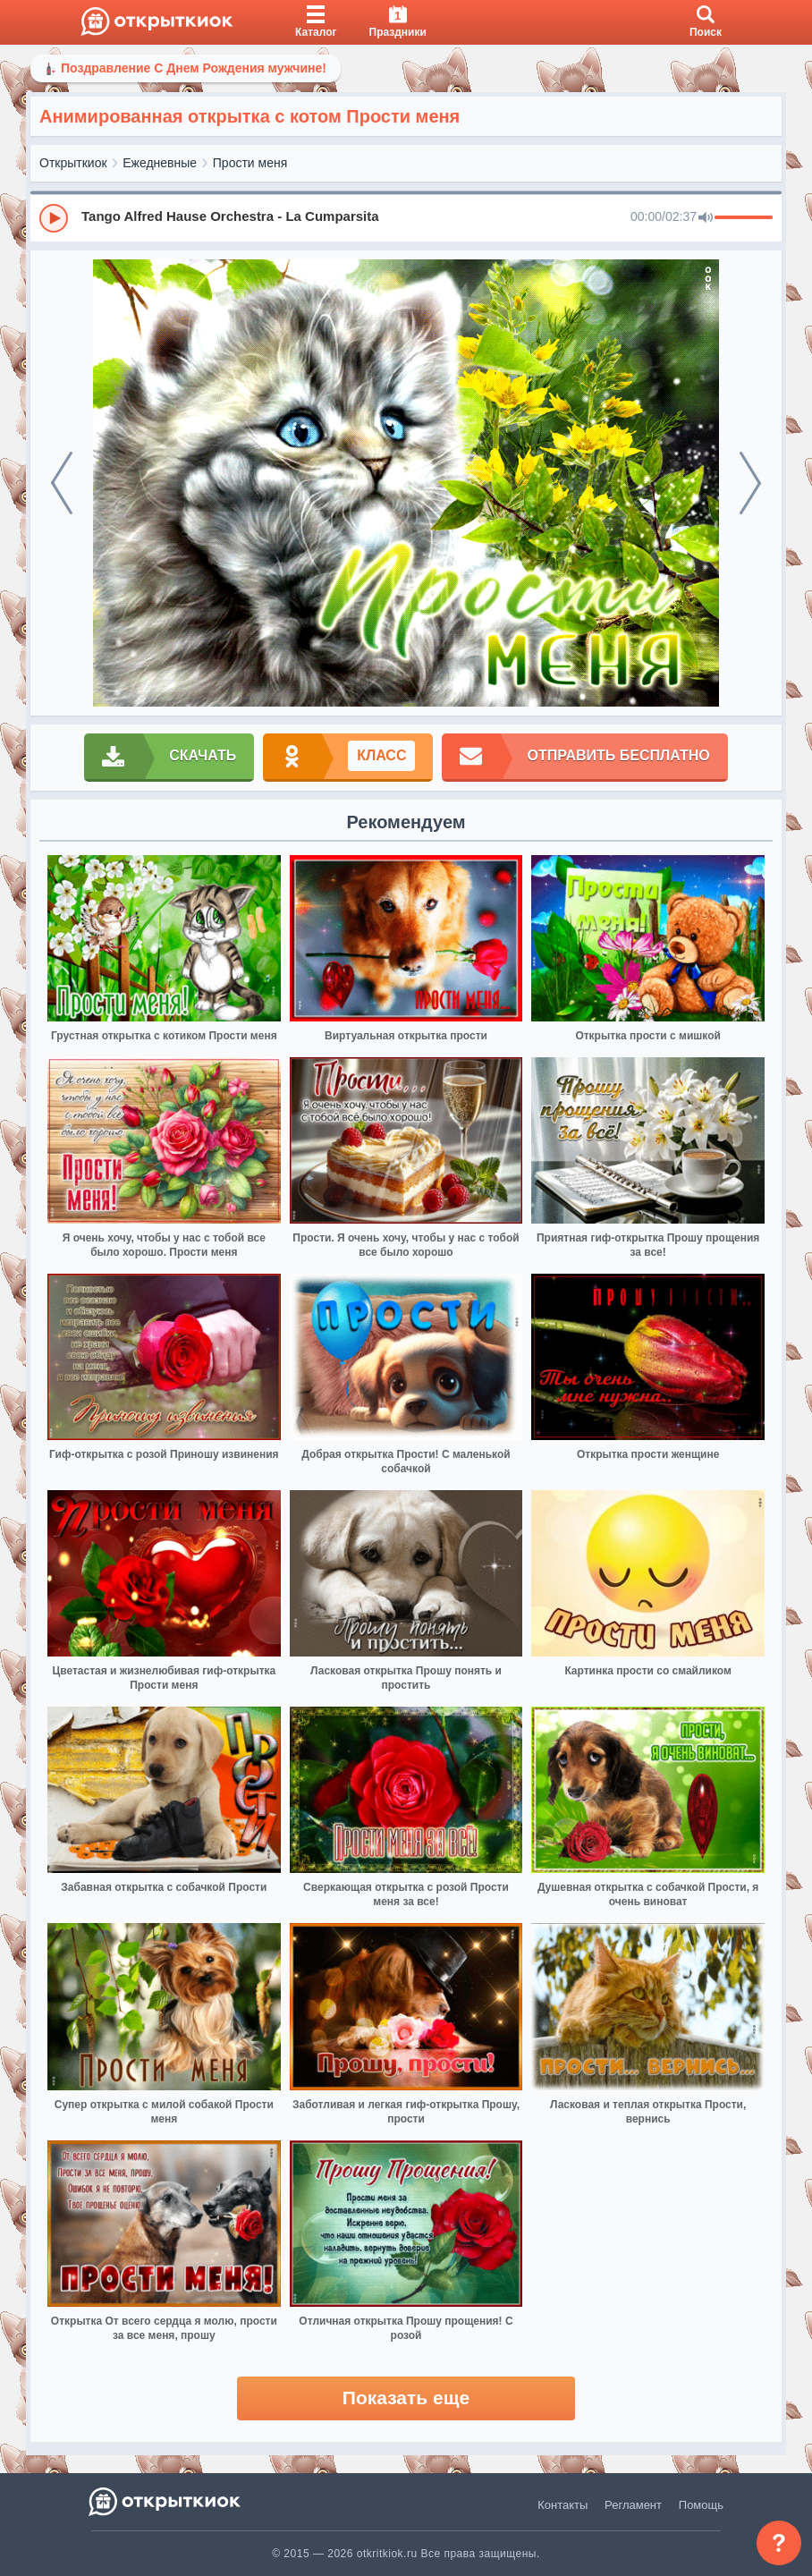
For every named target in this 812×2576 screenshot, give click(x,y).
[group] (406, 217)
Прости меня (250, 163)
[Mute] (706, 218)
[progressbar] (744, 218)
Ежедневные (160, 163)
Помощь (701, 2505)
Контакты (562, 2505)
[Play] (53, 218)
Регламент (633, 2505)
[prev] (62, 483)
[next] (750, 483)
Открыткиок (73, 163)
